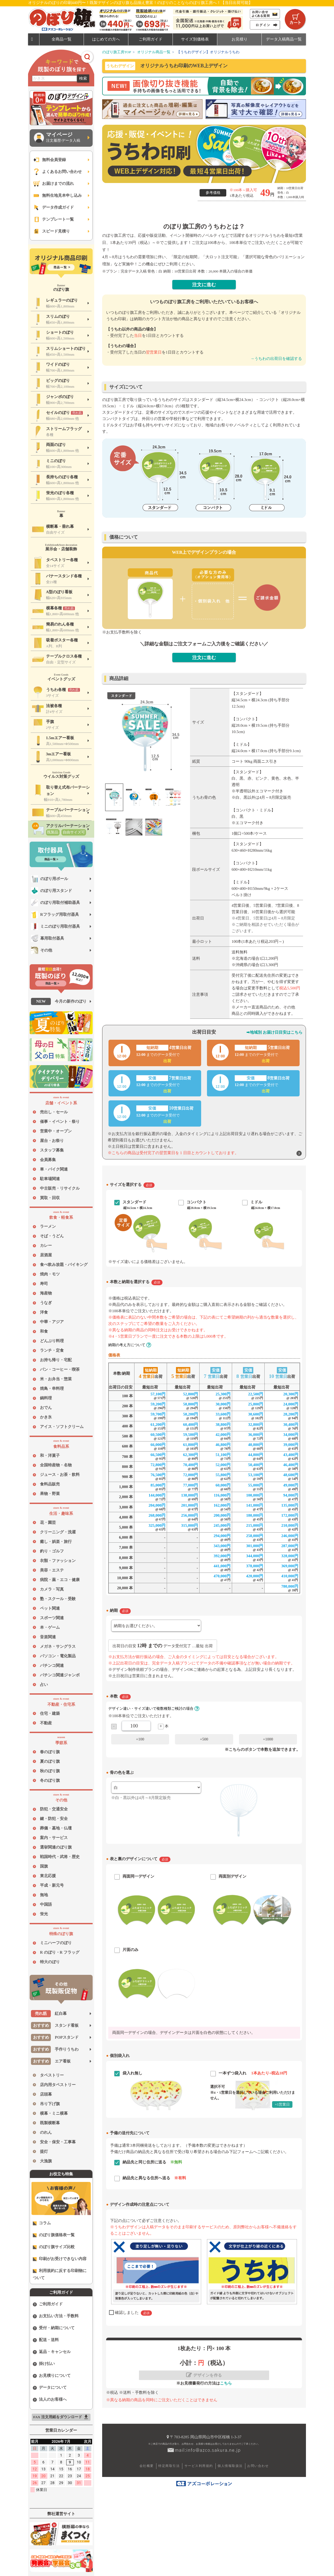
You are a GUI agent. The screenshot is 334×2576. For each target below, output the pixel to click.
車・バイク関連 (54, 1169)
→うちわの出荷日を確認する (276, 358)
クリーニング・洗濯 (58, 1532)
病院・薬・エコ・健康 (60, 1580)
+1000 (268, 1739)
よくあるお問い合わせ (57, 171)
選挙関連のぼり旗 (56, 1847)
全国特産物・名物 (56, 1465)
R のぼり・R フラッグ (59, 1952)
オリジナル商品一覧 (153, 52)
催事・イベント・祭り (60, 1121)
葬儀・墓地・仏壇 (56, 1828)
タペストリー (52, 2075)
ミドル (256, 1202)
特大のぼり (50, 1962)
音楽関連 (48, 1637)
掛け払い (44, 2363)
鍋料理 (46, 1398)
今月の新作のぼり (59, 1001)
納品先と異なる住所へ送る (154, 2178)
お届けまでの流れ (53, 183)
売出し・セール (54, 1112)
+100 (140, 1739)
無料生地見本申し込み (57, 195)
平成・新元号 (52, 1885)
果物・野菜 (50, 1494)
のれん (46, 2132)
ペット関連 (50, 1608)
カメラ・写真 (52, 1589)
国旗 (44, 1866)
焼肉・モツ (50, 1274)
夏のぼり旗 (50, 1761)
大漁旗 (46, 2161)
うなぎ (46, 1303)
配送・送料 (46, 2340)
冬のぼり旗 (50, 1780)
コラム (42, 2223)
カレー (46, 1245)
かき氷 (46, 1417)
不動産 (46, 1723)
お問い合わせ (258, 2466)
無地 (44, 1895)
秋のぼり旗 (50, 1771)
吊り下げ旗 (50, 2104)
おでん (46, 1407)
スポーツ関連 (52, 1618)
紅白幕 (49, 2013)
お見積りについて (52, 2375)
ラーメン (48, 1226)
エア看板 (51, 2061)
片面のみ (130, 1950)
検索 (83, 78)
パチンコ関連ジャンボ (60, 1675)
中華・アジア (52, 1322)
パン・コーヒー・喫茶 (60, 1369)
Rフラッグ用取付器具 (55, 914)
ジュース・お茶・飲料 (60, 1474)
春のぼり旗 (50, 1752)
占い (44, 1684)
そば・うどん (52, 1236)
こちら (226, 2383)
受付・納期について (54, 2328)
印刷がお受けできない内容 (60, 2259)
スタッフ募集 (52, 1150)
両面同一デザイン (138, 1876)
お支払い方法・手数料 (56, 2316)
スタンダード (134, 1202)
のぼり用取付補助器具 (55, 902)
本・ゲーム (50, 1627)
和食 (44, 1331)
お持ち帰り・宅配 (56, 1360)
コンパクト (196, 1202)
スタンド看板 (55, 2025)
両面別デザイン (232, 1876)
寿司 (44, 1284)
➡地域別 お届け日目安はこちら (274, 1032)
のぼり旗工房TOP (116, 52)
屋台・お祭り (52, 1141)
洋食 (44, 1312)
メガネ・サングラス (58, 1646)
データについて (50, 2387)
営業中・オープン (56, 1131)
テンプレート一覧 (53, 219)
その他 (41, 950)
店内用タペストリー (58, 2085)
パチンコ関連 (52, 1665)
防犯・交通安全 (54, 1809)
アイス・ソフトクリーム (62, 1427)
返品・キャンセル (52, 2352)
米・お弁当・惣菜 (56, 1379)
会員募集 (48, 1160)
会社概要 (146, 2466)
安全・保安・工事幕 (58, 2142)
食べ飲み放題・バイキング (64, 1264)
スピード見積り (51, 231)
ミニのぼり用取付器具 (55, 926)
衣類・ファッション (58, 1561)
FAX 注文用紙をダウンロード (61, 2417)
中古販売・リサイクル (60, 1188)
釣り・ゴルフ (52, 1551)
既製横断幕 (50, 2123)
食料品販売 (50, 1484)
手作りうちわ (55, 2049)
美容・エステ (52, 1570)
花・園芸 (48, 1522)
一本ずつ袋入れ (253, 2073)
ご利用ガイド (48, 2304)
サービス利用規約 (198, 2466)
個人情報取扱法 (230, 2466)
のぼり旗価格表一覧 (54, 2235)
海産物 (46, 1293)
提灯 (44, 2151)
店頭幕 (46, 2094)
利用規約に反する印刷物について (60, 2274)
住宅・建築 (50, 1713)
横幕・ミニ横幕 (54, 2113)
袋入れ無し (132, 2073)
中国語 (46, 1904)
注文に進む (204, 284)
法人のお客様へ (50, 2399)
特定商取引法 (169, 2466)
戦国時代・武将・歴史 (60, 1857)
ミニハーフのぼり (56, 1943)
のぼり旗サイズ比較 (54, 2247)
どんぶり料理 (52, 1341)
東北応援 (48, 1876)
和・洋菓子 (50, 1455)
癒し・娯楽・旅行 (56, 1541)
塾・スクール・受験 (58, 1599)
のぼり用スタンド (51, 890)
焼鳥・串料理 (52, 1388)
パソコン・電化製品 (58, 1656)
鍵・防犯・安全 (54, 1818)
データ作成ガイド (53, 207)
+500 (204, 1739)
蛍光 (44, 1914)
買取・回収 (50, 1198)
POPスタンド (55, 2037)
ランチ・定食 (52, 1350)
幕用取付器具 (47, 938)
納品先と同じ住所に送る (152, 2162)
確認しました (133, 2313)
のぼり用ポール (49, 878)
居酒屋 (46, 1255)
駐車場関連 (50, 1179)
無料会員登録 (49, 159)
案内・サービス (54, 1838)
